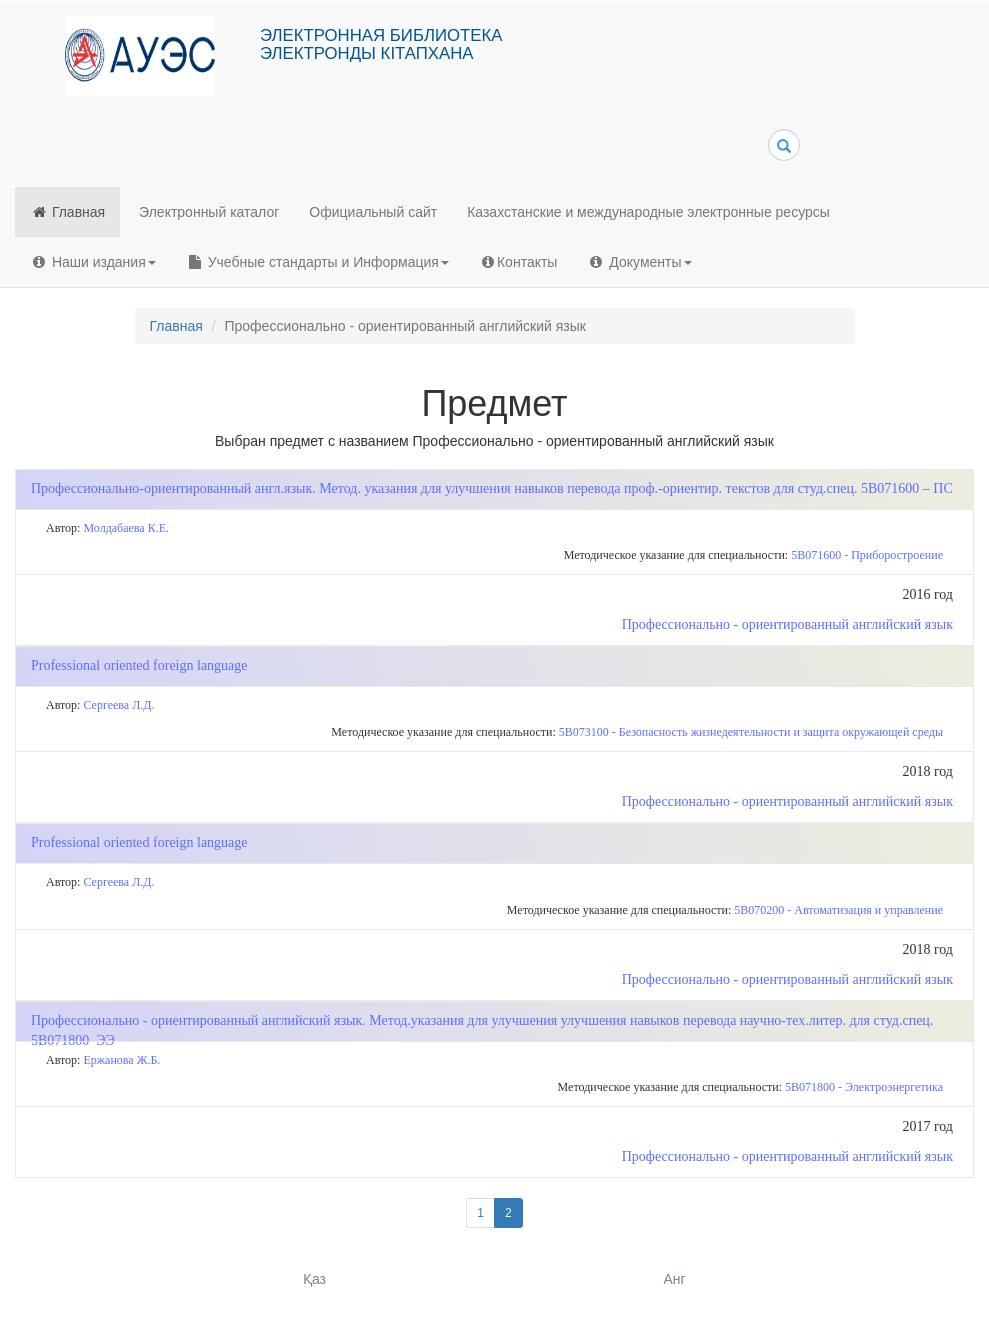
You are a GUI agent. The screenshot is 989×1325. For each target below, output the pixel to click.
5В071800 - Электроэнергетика (864, 1087)
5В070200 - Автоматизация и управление (838, 910)
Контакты (518, 262)
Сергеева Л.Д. (118, 705)
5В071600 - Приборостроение (867, 555)
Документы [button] (639, 262)
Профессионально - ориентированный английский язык (787, 624)
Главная (67, 212)
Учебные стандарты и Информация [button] (317, 262)
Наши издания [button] (93, 262)
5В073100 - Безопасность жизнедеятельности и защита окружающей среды (751, 732)
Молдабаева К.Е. (126, 528)
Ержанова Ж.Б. (121, 1060)
